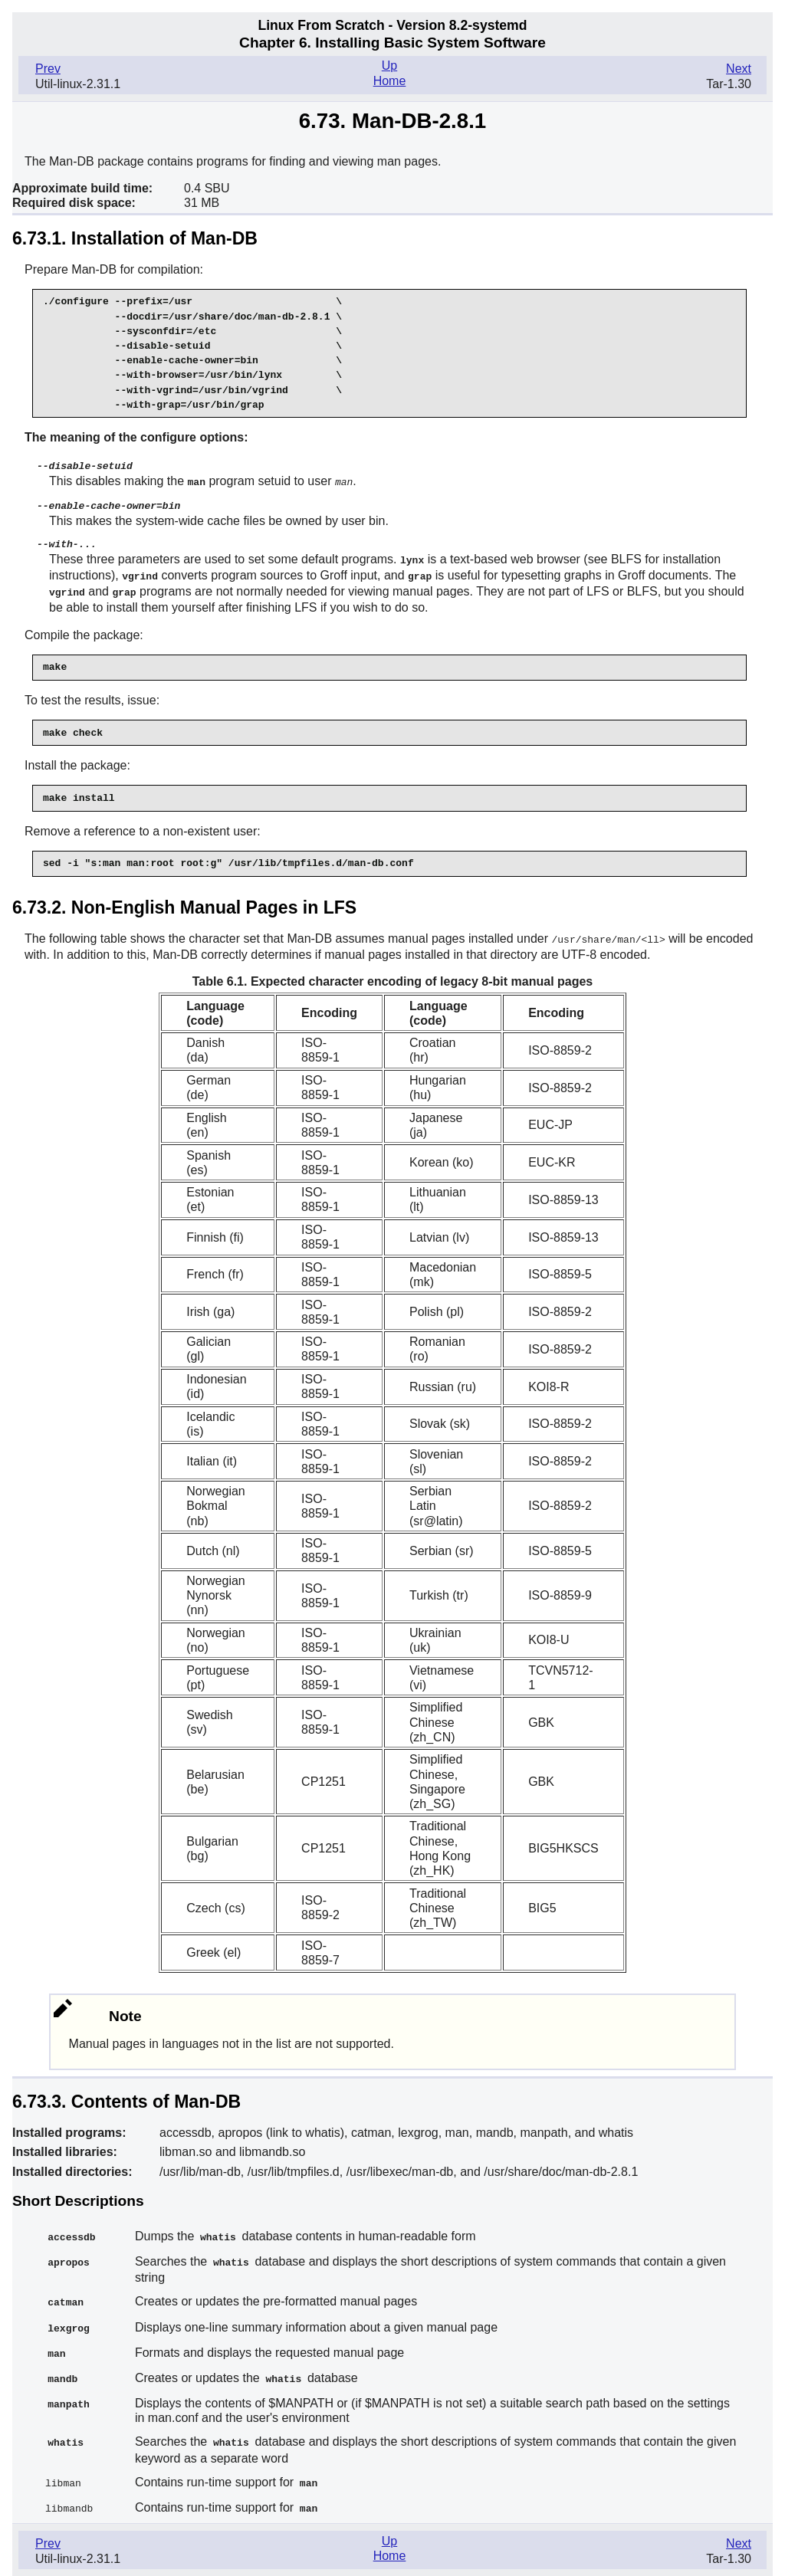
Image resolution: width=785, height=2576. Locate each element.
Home (389, 80)
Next (738, 68)
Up (389, 65)
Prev (48, 68)
